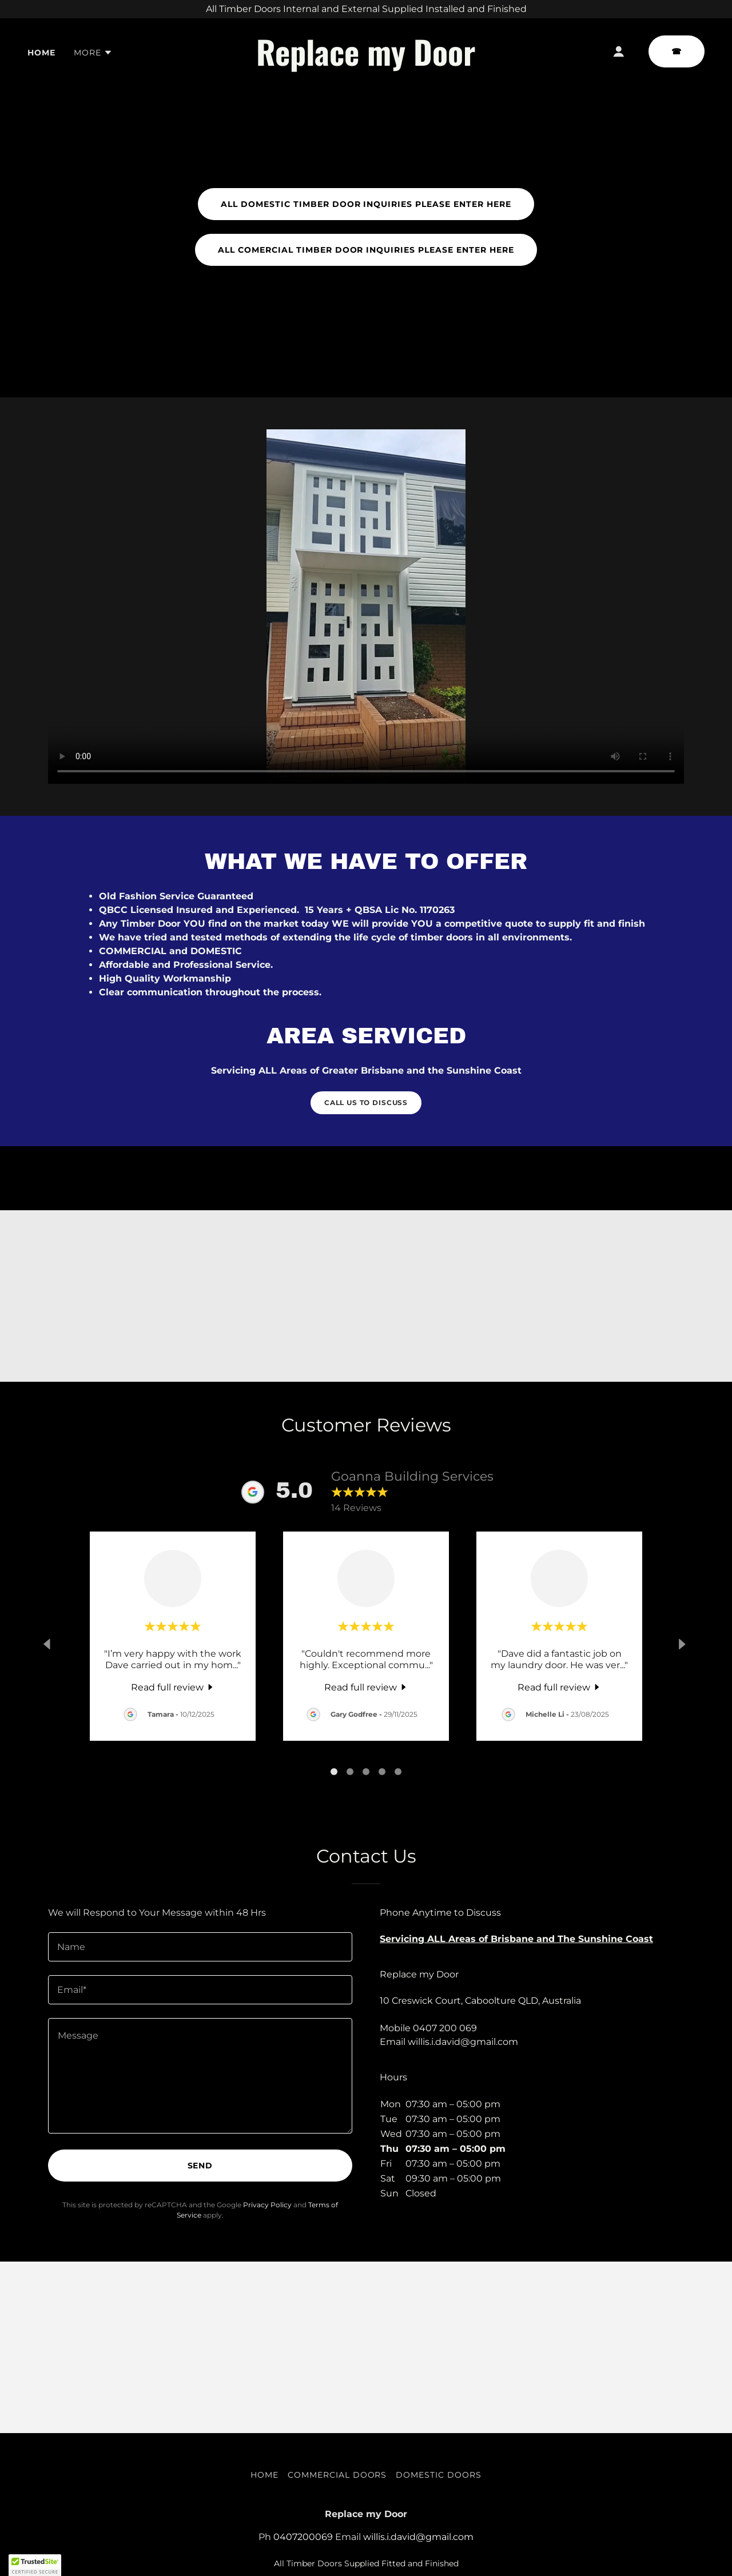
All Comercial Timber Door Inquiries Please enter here (366, 250)
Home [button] (264, 2475)
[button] (93, 52)
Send (200, 2165)
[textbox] (200, 1946)
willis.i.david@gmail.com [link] (463, 2041)
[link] (366, 62)
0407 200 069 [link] (445, 2028)
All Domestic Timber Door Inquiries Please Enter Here (366, 204)
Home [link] (41, 52)
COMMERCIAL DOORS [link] (337, 2475)
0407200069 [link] (303, 2536)
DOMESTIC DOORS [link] (439, 2475)
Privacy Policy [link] (267, 2204)
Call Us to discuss (366, 1102)
